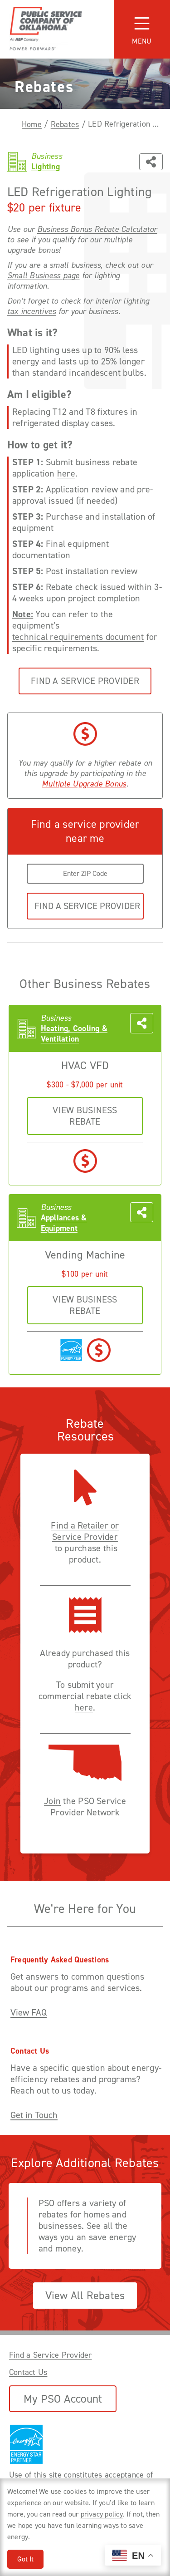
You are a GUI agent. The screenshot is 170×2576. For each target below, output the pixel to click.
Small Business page (43, 275)
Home (32, 124)
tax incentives (31, 311)
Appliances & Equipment (64, 1223)
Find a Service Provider (85, 681)
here (66, 473)
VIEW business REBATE (85, 1115)
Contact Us (28, 2372)
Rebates (65, 124)
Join (52, 1801)
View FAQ (28, 2012)
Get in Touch (34, 2115)
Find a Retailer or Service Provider (85, 1531)
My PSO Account (63, 2398)
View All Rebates (85, 2295)
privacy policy (102, 2514)
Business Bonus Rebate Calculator (97, 229)
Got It (25, 2559)
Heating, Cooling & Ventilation (74, 1033)
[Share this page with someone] (151, 161)
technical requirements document (78, 637)
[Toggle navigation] (142, 29)
